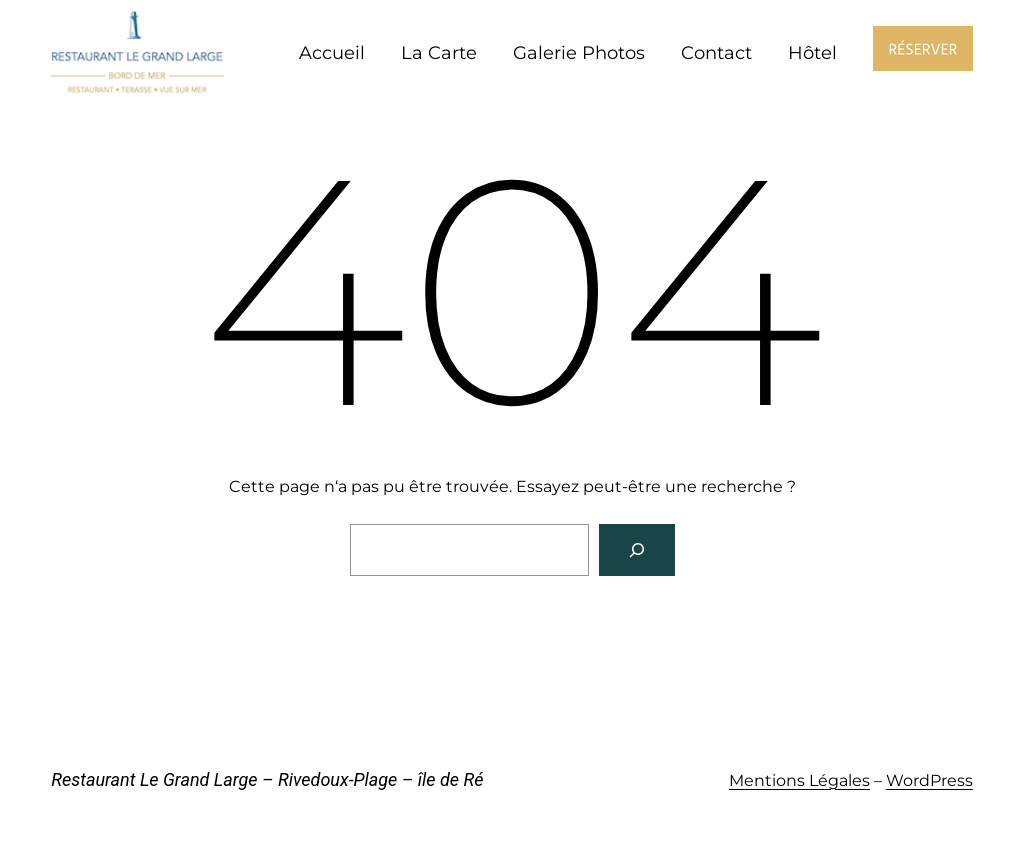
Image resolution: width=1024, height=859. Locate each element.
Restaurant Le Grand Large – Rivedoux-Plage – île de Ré (267, 779)
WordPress (929, 780)
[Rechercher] (637, 550)
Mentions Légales (799, 780)
